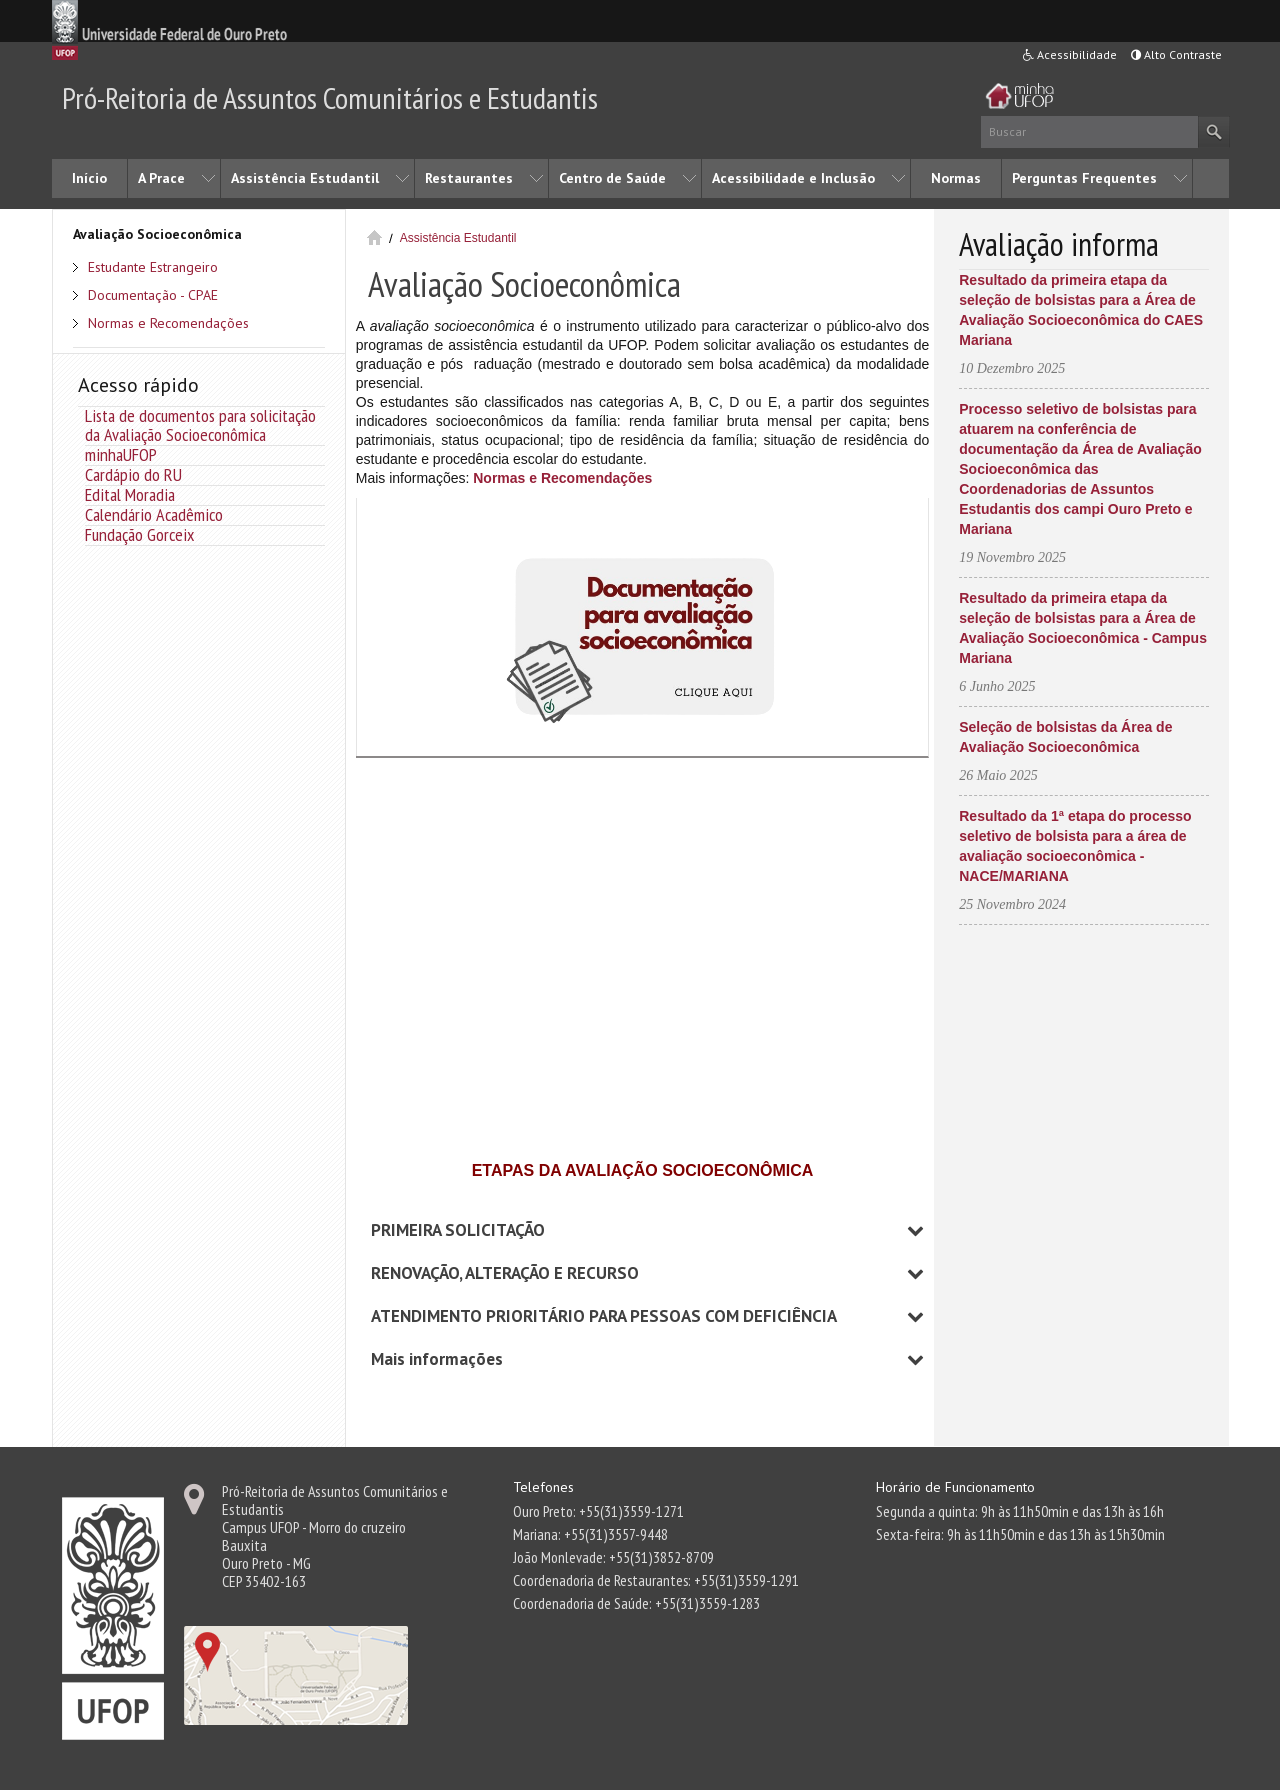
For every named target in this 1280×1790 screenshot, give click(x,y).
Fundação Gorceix (139, 534)
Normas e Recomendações (168, 323)
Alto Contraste (1176, 54)
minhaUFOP (121, 454)
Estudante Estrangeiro (153, 267)
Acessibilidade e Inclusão (793, 178)
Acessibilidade (1070, 54)
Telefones (543, 1487)
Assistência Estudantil (305, 178)
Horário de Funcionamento (955, 1487)
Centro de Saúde (612, 178)
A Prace (161, 178)
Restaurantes (469, 178)
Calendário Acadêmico (154, 514)
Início (89, 178)
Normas (956, 178)
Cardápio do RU (133, 474)
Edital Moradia (130, 494)
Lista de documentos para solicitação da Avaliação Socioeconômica (200, 425)
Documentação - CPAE (153, 295)
